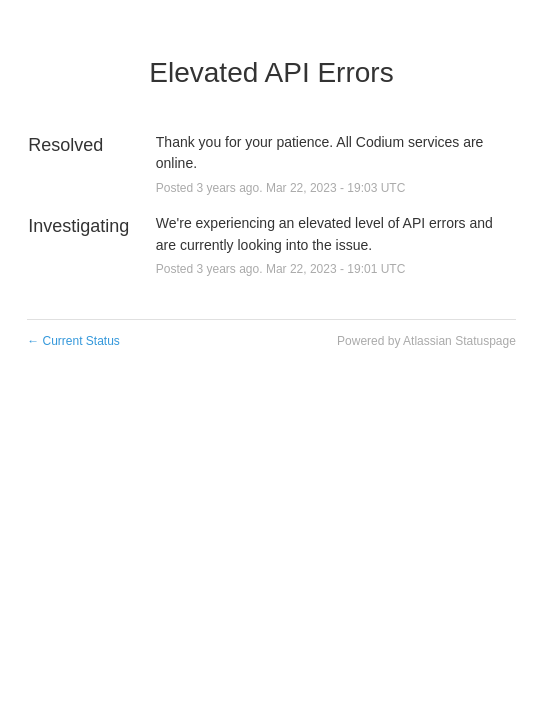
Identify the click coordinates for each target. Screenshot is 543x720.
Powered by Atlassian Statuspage (426, 341)
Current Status (73, 341)
